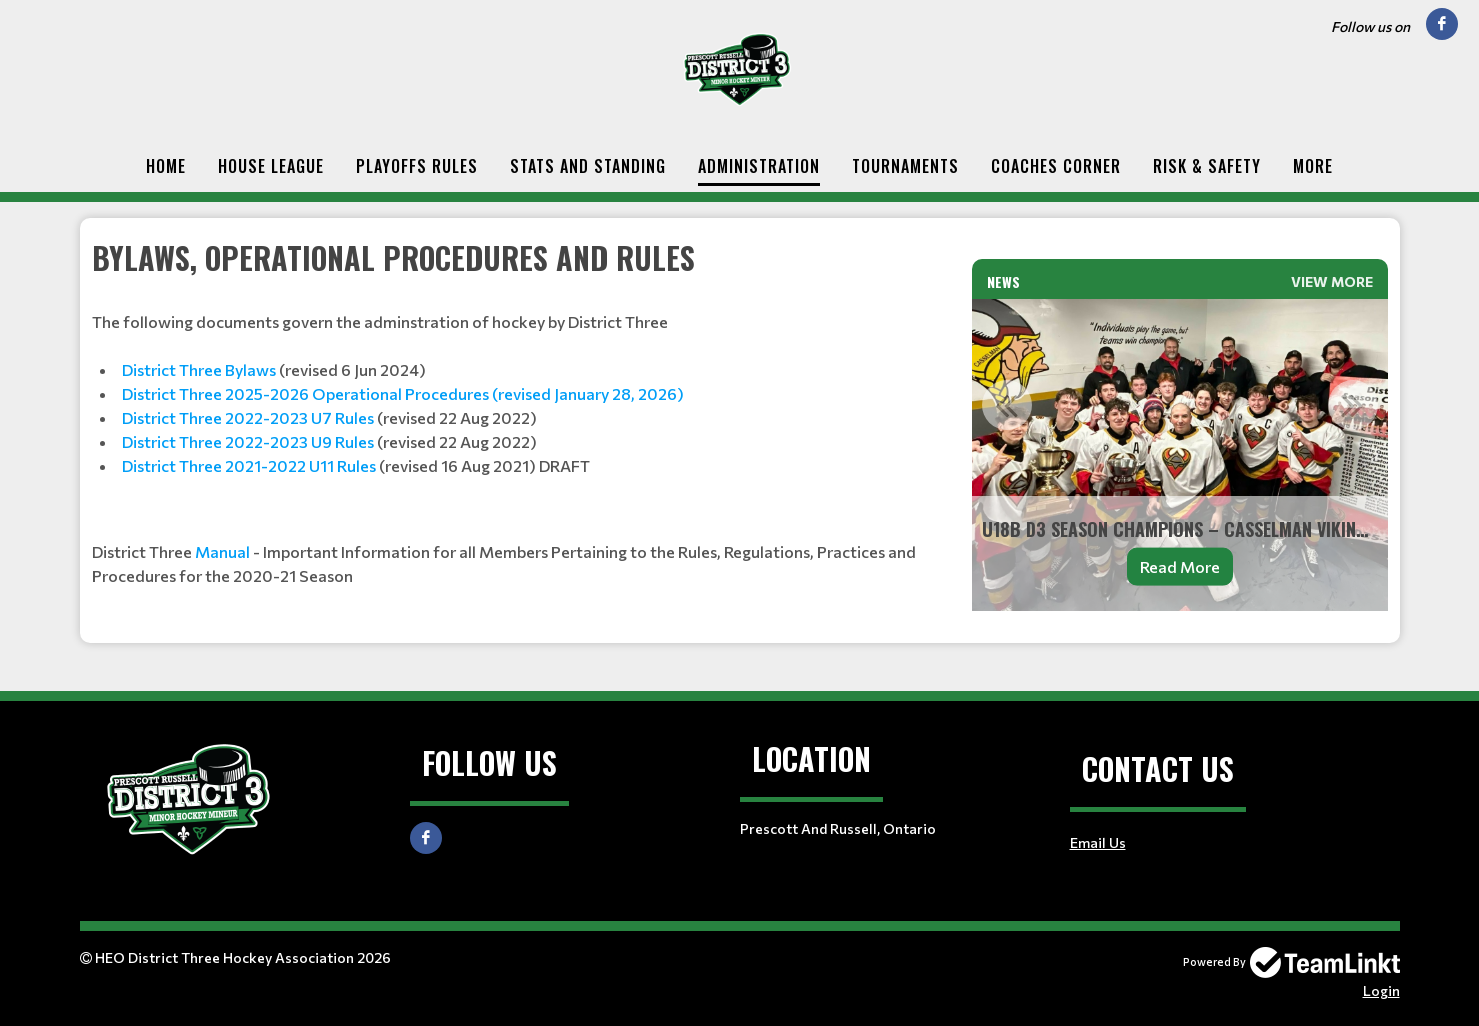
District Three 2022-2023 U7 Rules (248, 417)
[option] (1180, 455)
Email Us (1098, 842)
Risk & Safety (1207, 166)
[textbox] (520, 411)
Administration (759, 166)
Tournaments (905, 166)
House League (271, 166)
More (1313, 166)
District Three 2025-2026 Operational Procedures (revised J (340, 393)
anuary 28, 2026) (621, 393)
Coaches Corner (1056, 166)
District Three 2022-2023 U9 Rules (248, 441)
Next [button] (1353, 405)
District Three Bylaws (199, 369)
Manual (222, 551)
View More (1332, 281)
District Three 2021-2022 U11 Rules (249, 465)
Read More (1180, 566)
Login (1381, 990)
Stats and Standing (588, 166)
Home (166, 166)
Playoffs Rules (417, 166)
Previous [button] (1007, 405)
